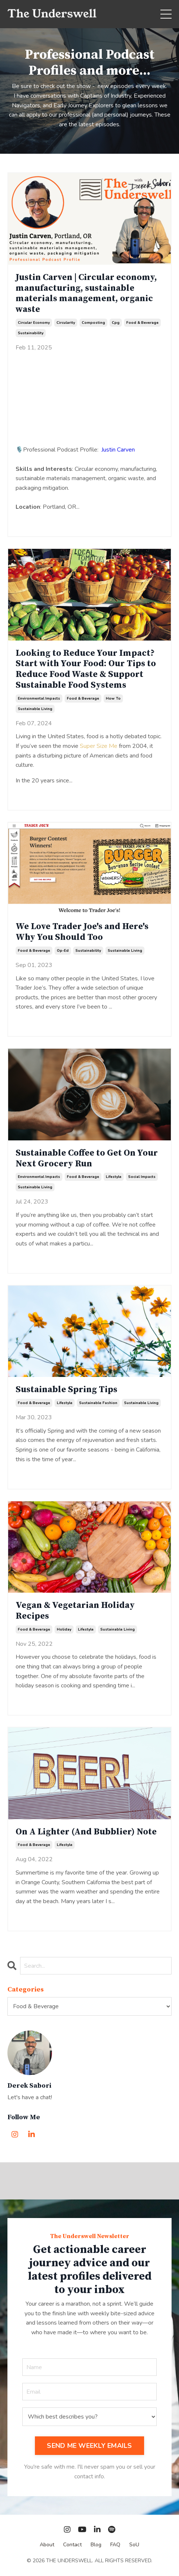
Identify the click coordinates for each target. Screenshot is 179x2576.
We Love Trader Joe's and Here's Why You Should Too (82, 932)
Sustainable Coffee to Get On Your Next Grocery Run (87, 1158)
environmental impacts (39, 698)
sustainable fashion (98, 1403)
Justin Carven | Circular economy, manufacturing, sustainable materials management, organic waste (86, 293)
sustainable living (35, 708)
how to (113, 698)
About (47, 2544)
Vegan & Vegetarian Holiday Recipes (75, 1611)
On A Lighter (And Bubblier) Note (86, 1832)
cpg (116, 322)
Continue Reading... (40, 520)
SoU (134, 2544)
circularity (65, 322)
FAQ (115, 2544)
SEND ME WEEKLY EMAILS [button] (89, 2445)
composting (93, 322)
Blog (96, 2544)
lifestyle (113, 1176)
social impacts (142, 1176)
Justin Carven (118, 450)
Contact (72, 2544)
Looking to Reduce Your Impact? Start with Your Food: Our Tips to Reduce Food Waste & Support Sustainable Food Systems (86, 669)
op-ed (63, 950)
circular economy (34, 322)
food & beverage (142, 322)
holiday (64, 1629)
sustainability (30, 333)
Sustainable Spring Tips (66, 1389)
